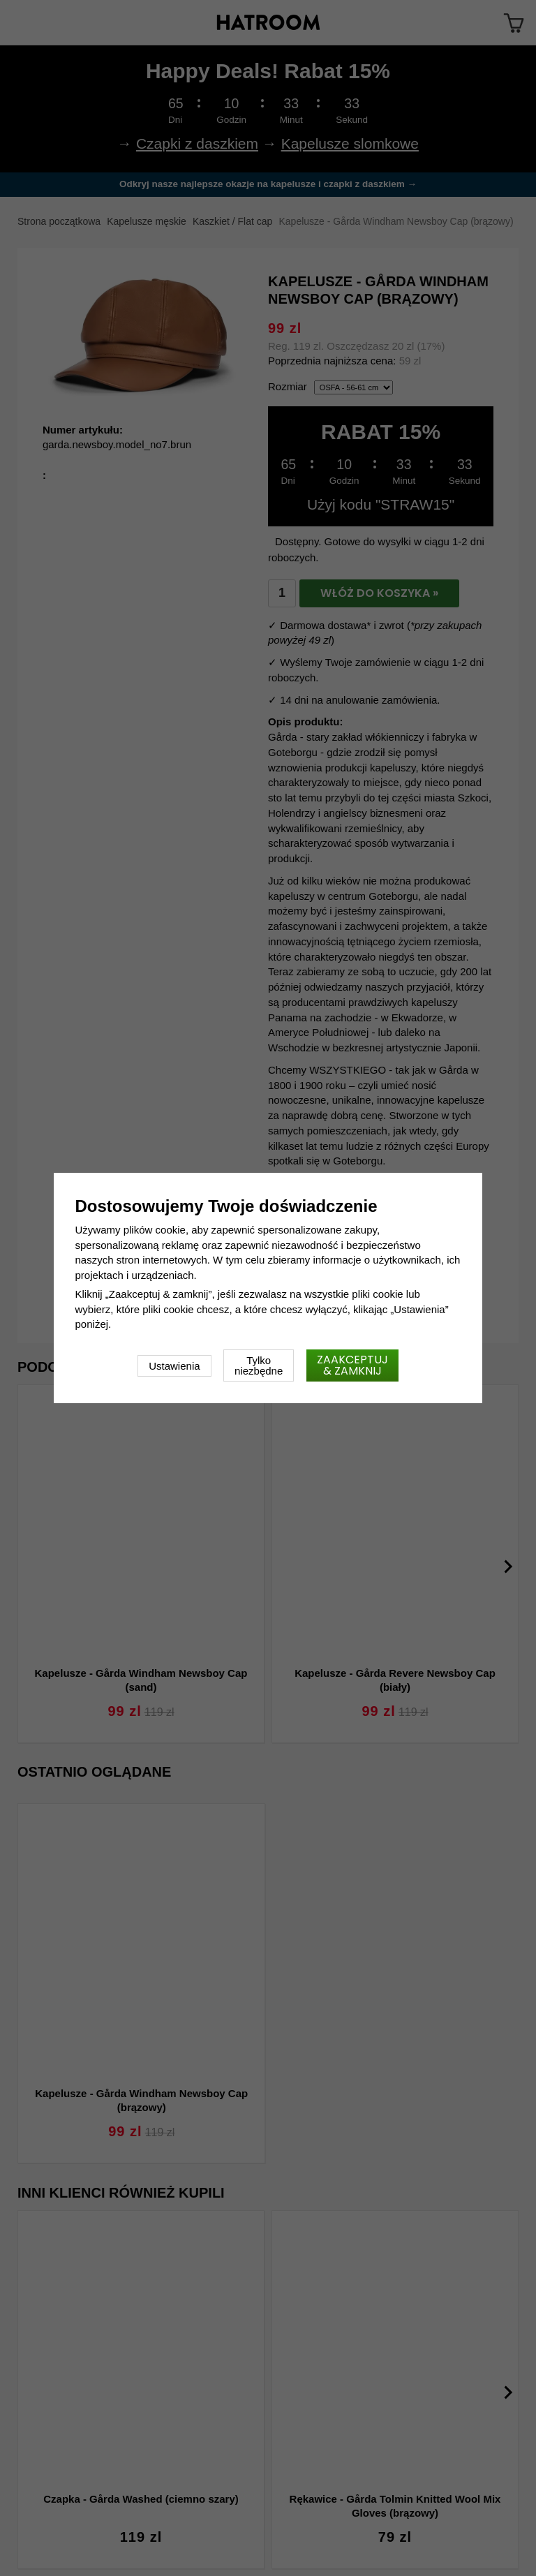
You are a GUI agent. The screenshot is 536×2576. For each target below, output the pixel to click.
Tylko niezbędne (258, 1365)
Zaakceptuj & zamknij (352, 1365)
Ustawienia (174, 1366)
